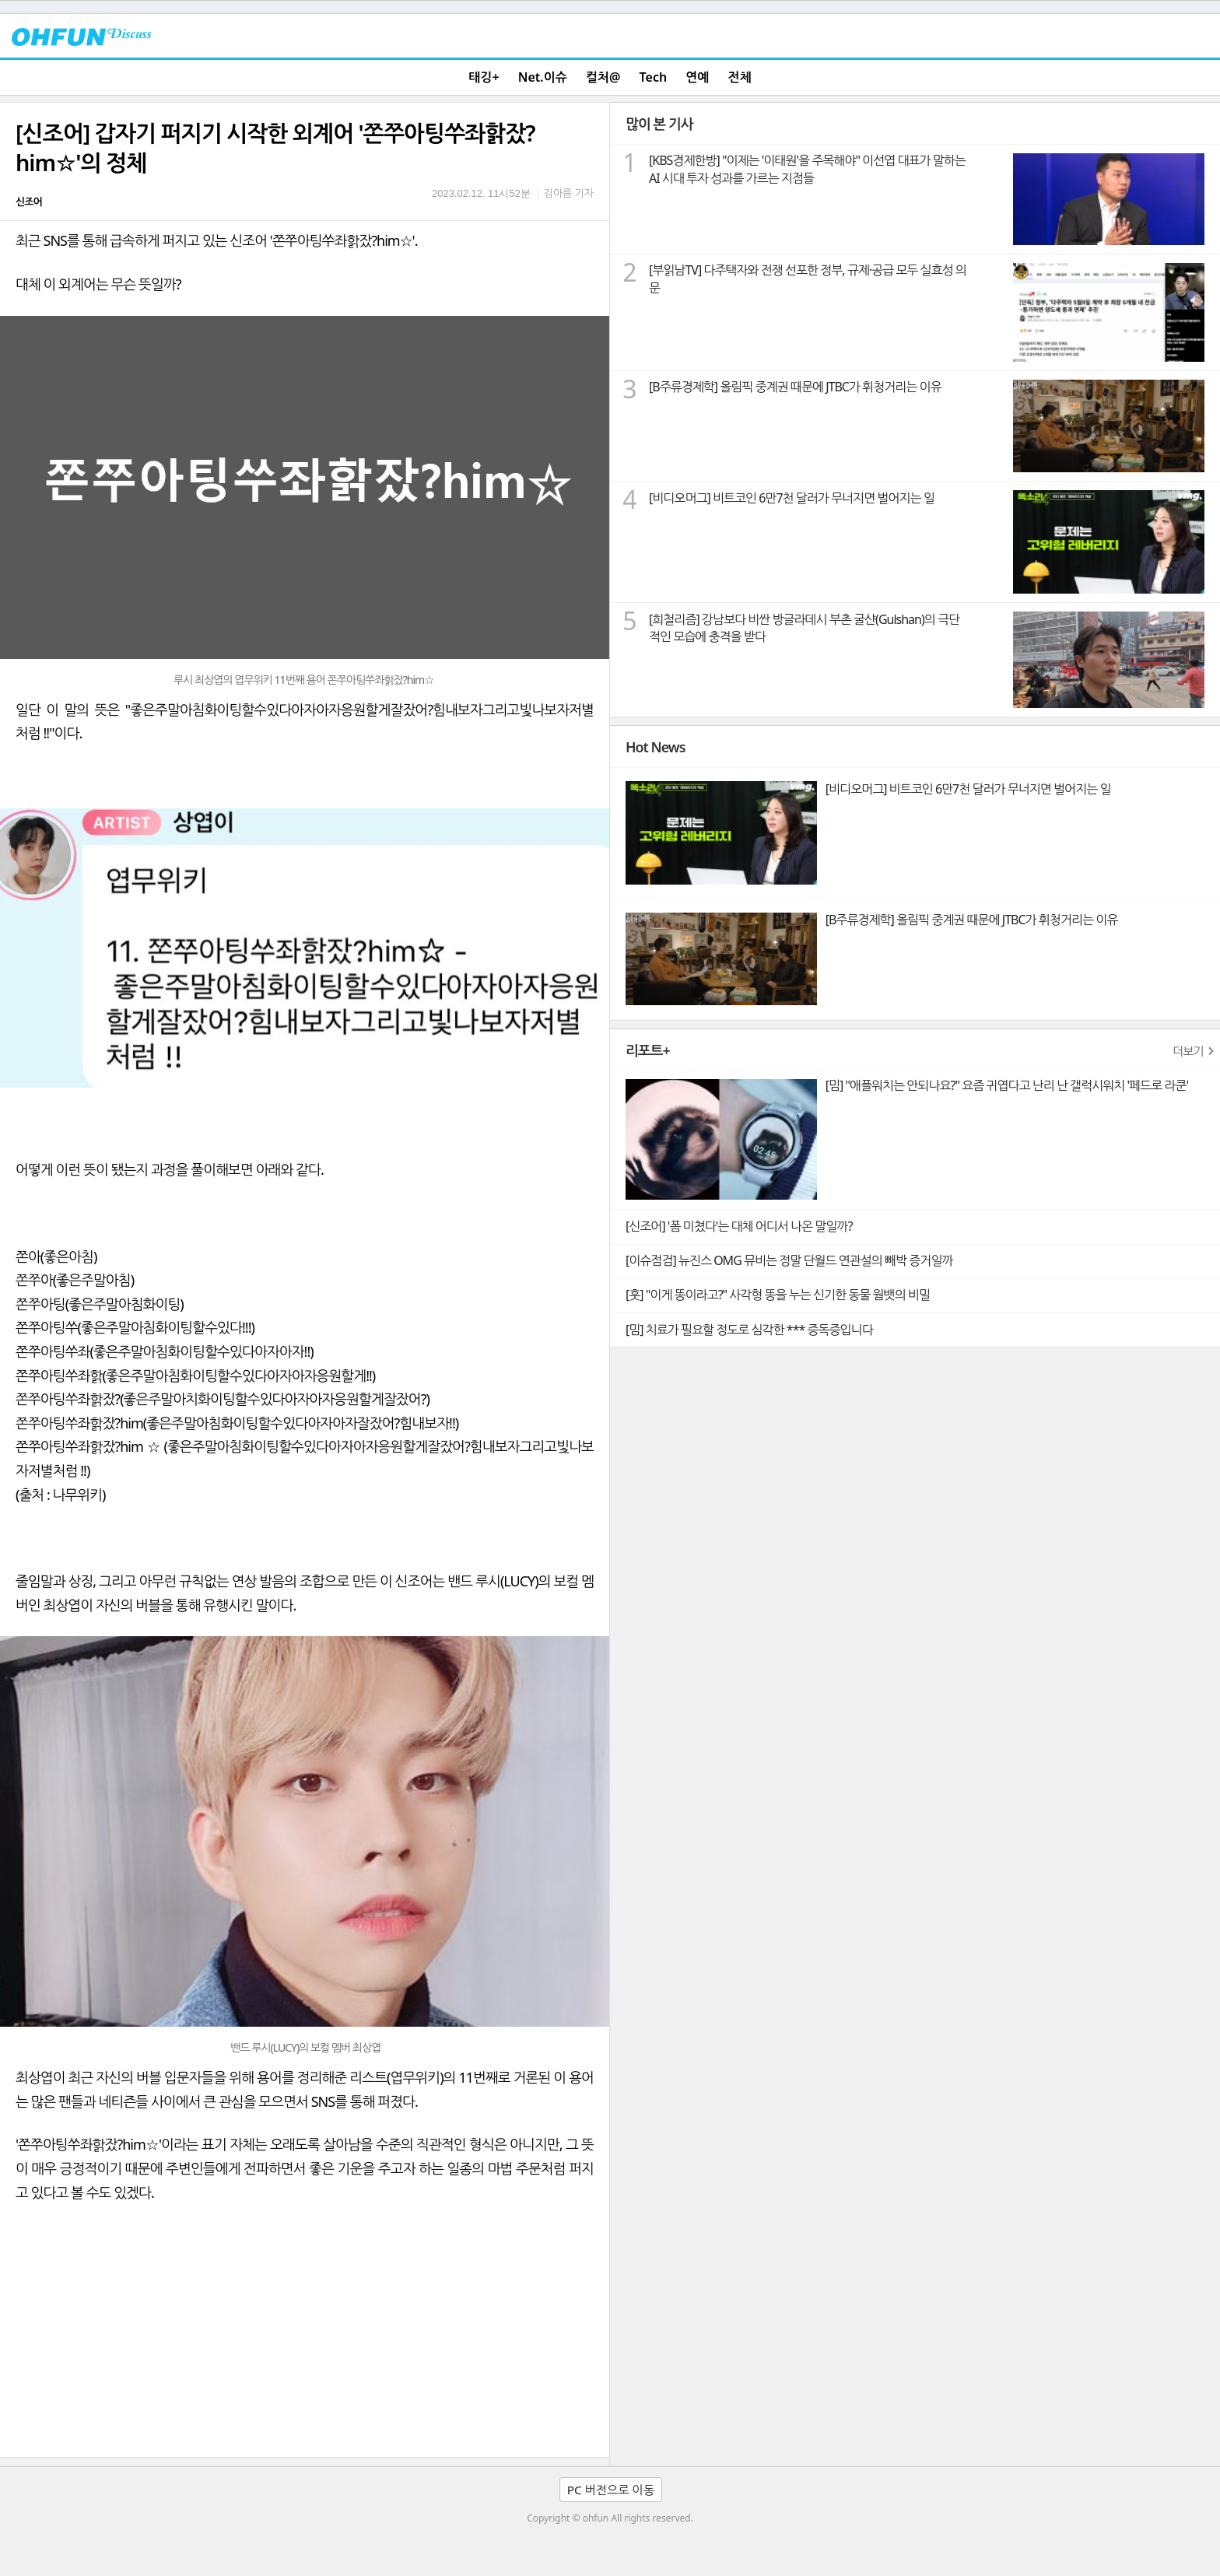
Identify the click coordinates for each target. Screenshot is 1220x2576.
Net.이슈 (542, 77)
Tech (654, 77)
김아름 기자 (569, 193)
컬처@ (603, 77)
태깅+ (483, 77)
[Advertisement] (304, 2340)
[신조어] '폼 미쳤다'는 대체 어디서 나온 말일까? (739, 1226)
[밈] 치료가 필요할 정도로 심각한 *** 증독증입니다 (749, 1329)
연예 (697, 77)
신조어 (29, 202)
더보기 (1188, 1051)
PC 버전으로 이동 (610, 2489)
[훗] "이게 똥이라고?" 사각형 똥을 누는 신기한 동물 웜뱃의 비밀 (778, 1294)
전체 (740, 77)
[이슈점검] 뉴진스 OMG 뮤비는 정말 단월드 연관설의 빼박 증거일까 (789, 1260)
